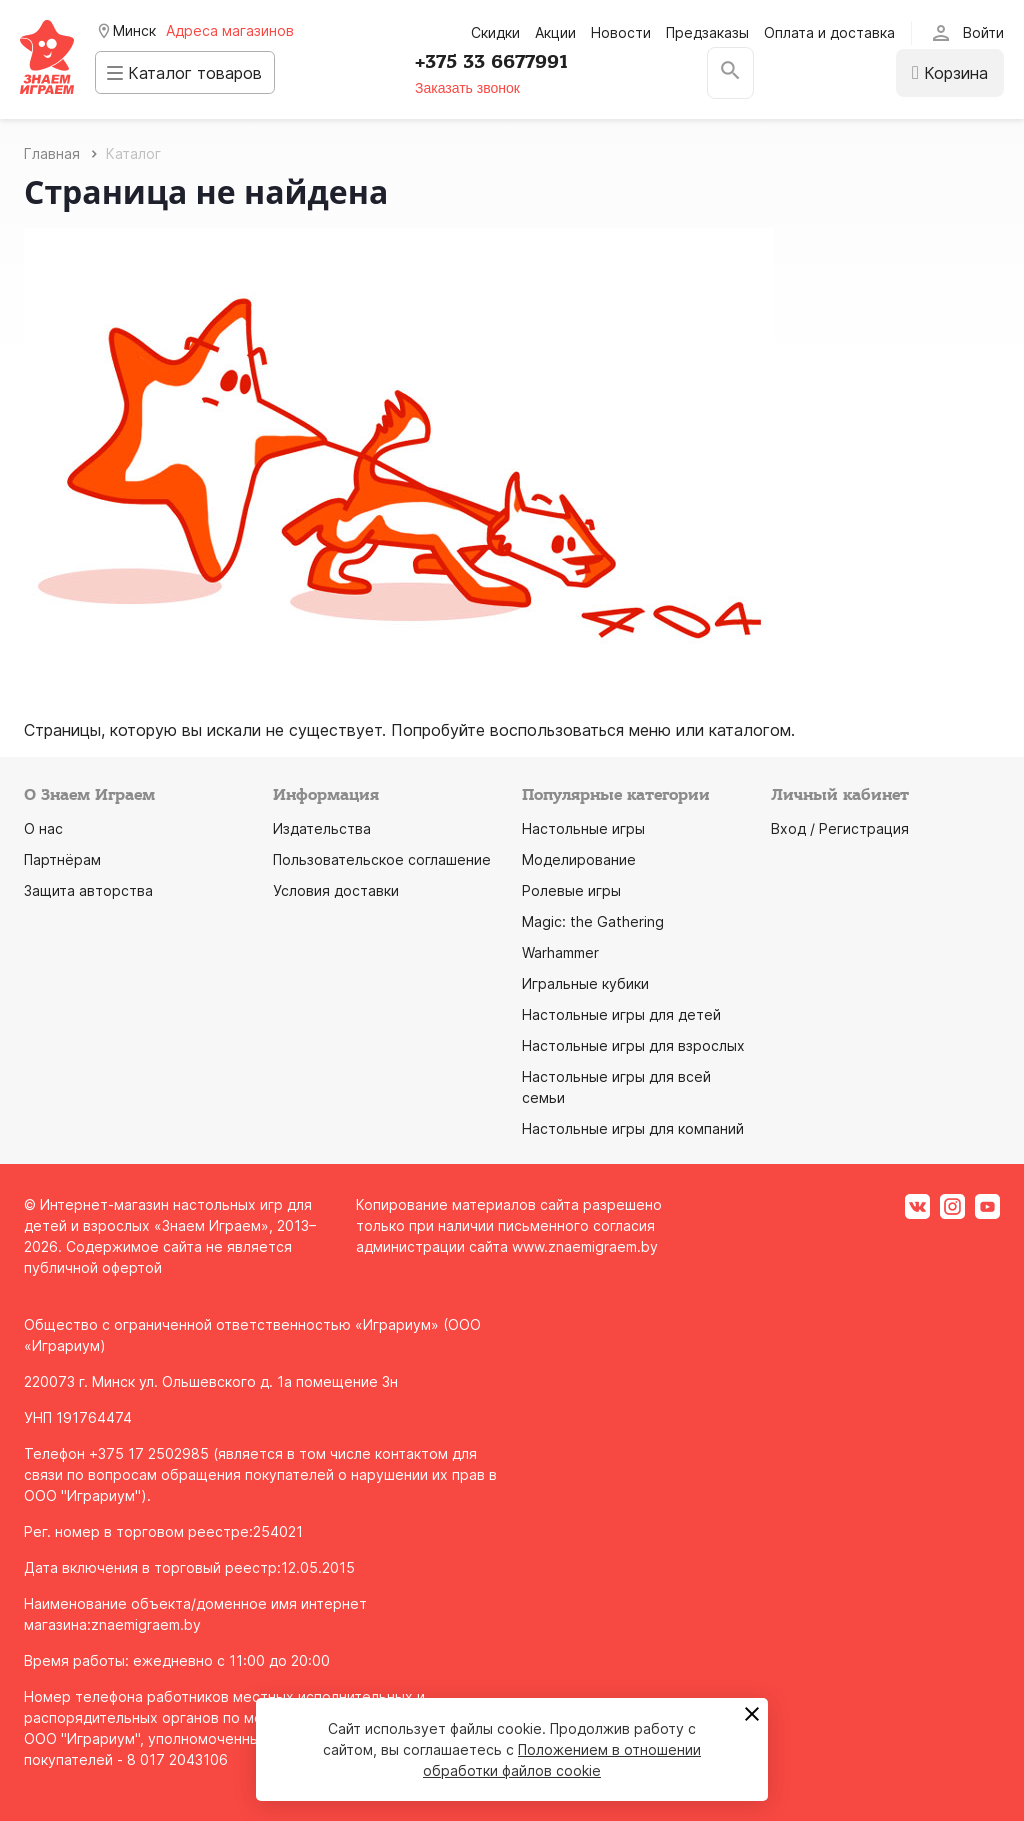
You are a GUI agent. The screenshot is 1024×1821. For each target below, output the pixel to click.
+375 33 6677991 (502, 62)
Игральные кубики (585, 983)
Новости (621, 32)
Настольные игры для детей (621, 1014)
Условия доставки (336, 890)
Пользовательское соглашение (382, 859)
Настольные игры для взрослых (633, 1045)
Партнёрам (62, 859)
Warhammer (560, 952)
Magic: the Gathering (593, 921)
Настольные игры (583, 828)
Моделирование (579, 859)
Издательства (322, 828)
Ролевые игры (571, 890)
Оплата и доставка (829, 32)
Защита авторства (88, 890)
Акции (555, 32)
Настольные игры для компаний (633, 1128)
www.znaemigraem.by (585, 1246)
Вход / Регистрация (840, 828)
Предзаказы (707, 32)
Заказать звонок (478, 88)
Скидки (495, 32)
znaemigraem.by (146, 1624)
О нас (43, 828)
